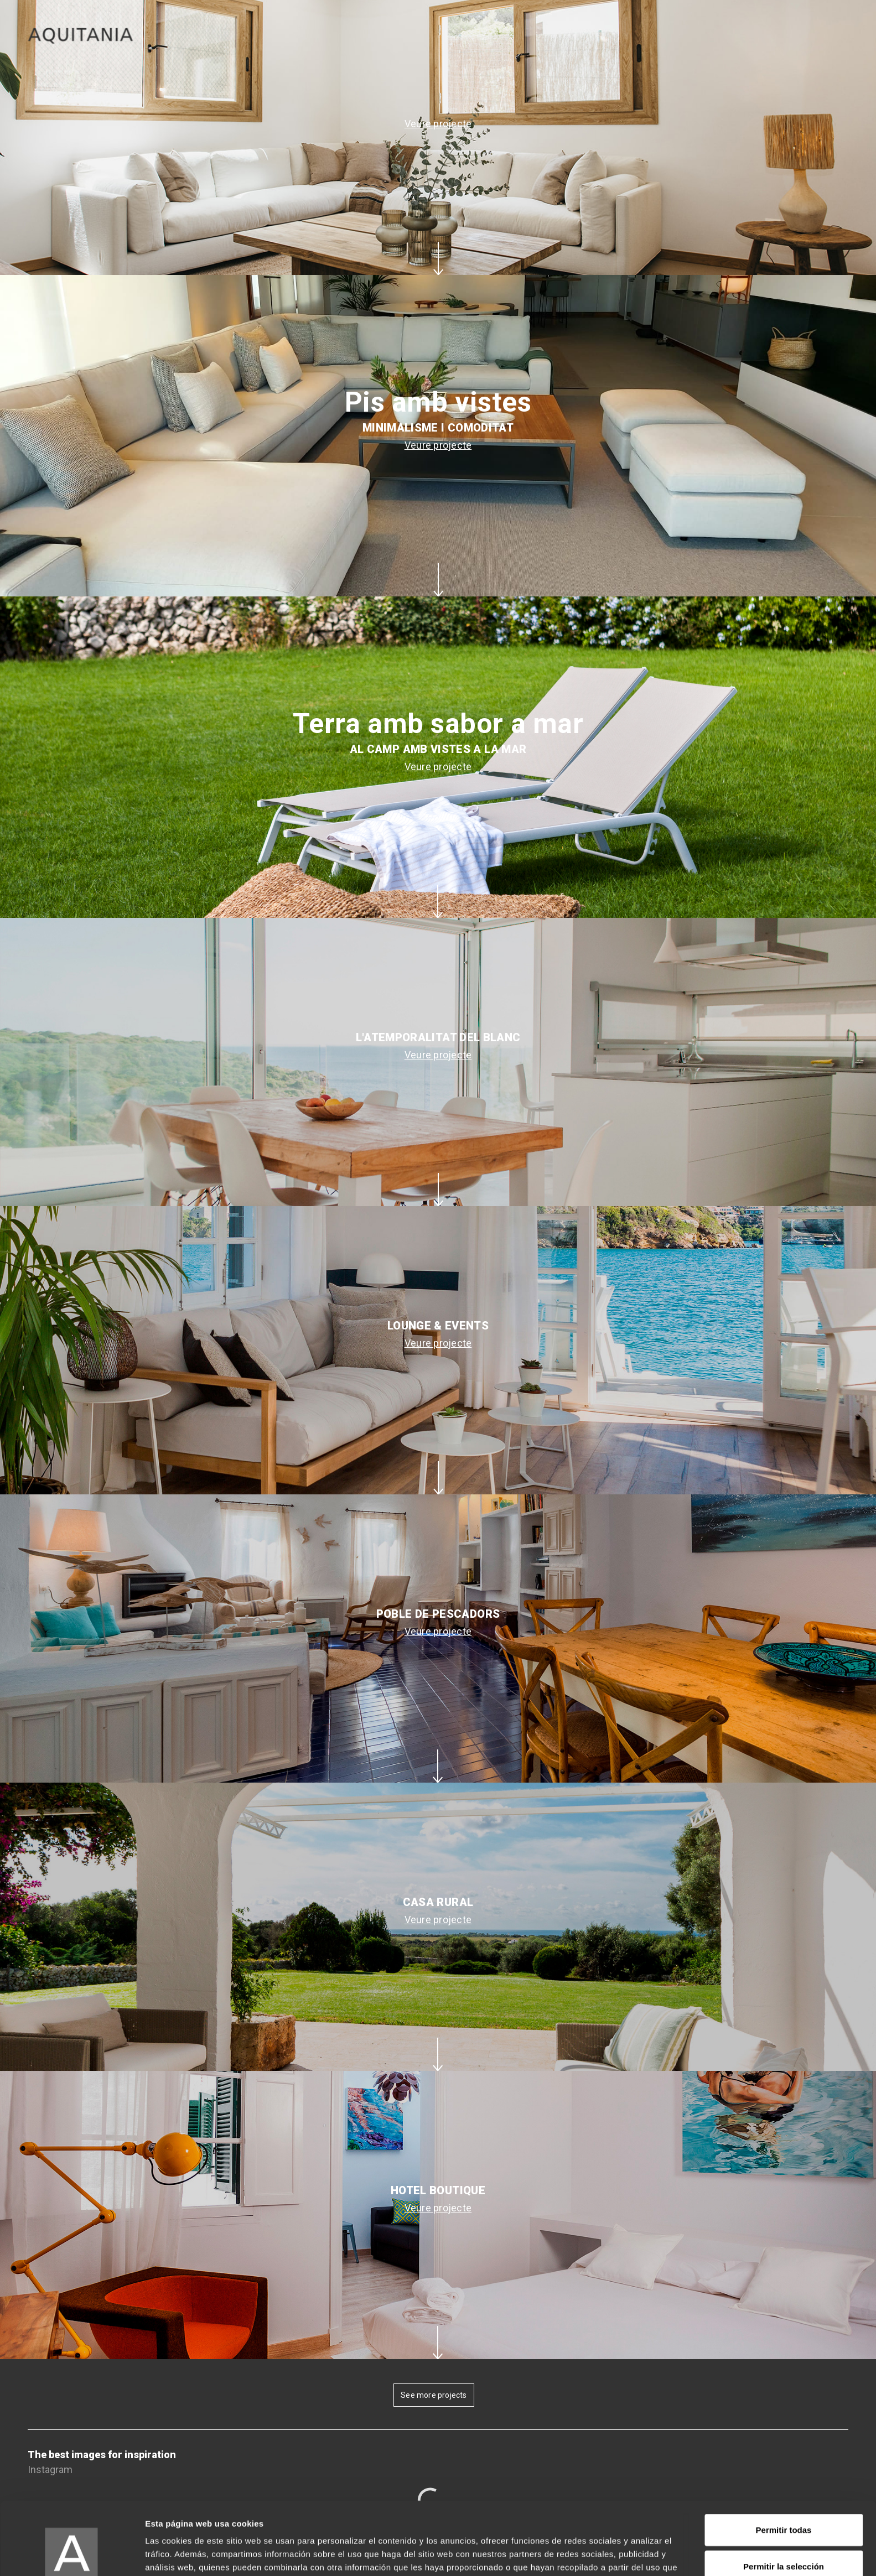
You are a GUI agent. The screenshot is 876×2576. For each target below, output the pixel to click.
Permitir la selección (783, 2504)
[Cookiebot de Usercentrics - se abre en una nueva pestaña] (71, 2554)
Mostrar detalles (599, 2554)
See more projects (433, 2395)
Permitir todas (784, 2467)
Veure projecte (438, 123)
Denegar (783, 2539)
